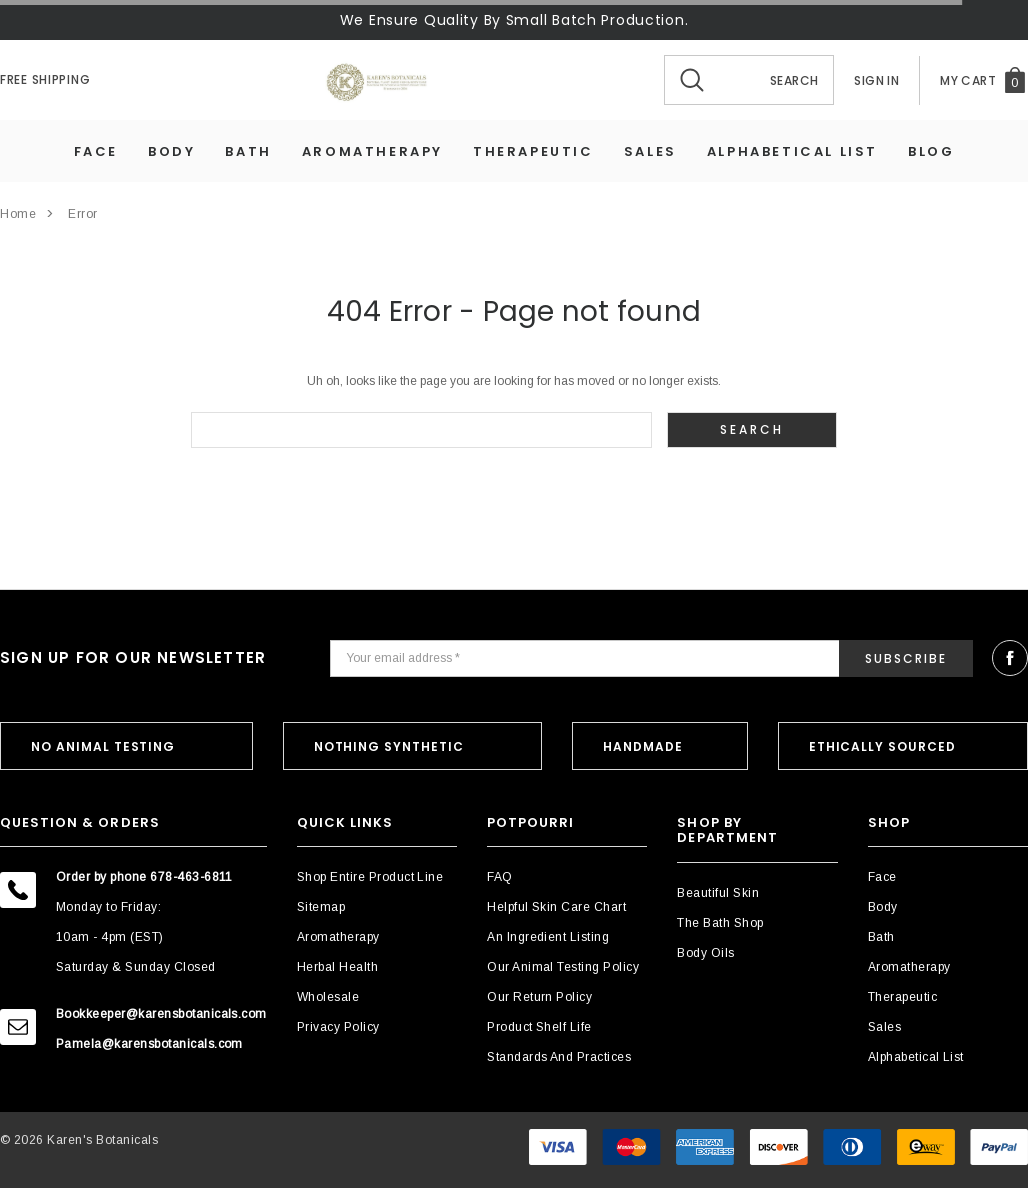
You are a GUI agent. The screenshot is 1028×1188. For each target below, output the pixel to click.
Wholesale (328, 997)
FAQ (499, 877)
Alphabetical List (792, 151)
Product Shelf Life (539, 1027)
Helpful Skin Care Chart (556, 907)
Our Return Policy (539, 997)
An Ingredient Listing (548, 937)
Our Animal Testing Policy (563, 967)
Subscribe (906, 658)
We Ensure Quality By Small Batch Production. (514, 20)
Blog (931, 151)
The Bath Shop (720, 923)
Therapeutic (533, 151)
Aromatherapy (372, 151)
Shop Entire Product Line (370, 877)
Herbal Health (337, 967)
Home (18, 214)
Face (96, 151)
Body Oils (705, 953)
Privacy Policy (338, 1027)
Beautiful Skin (718, 893)
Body (171, 151)
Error (83, 214)
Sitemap (321, 907)
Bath (248, 151)
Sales (650, 151)
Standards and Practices (559, 1057)
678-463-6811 (191, 877)
